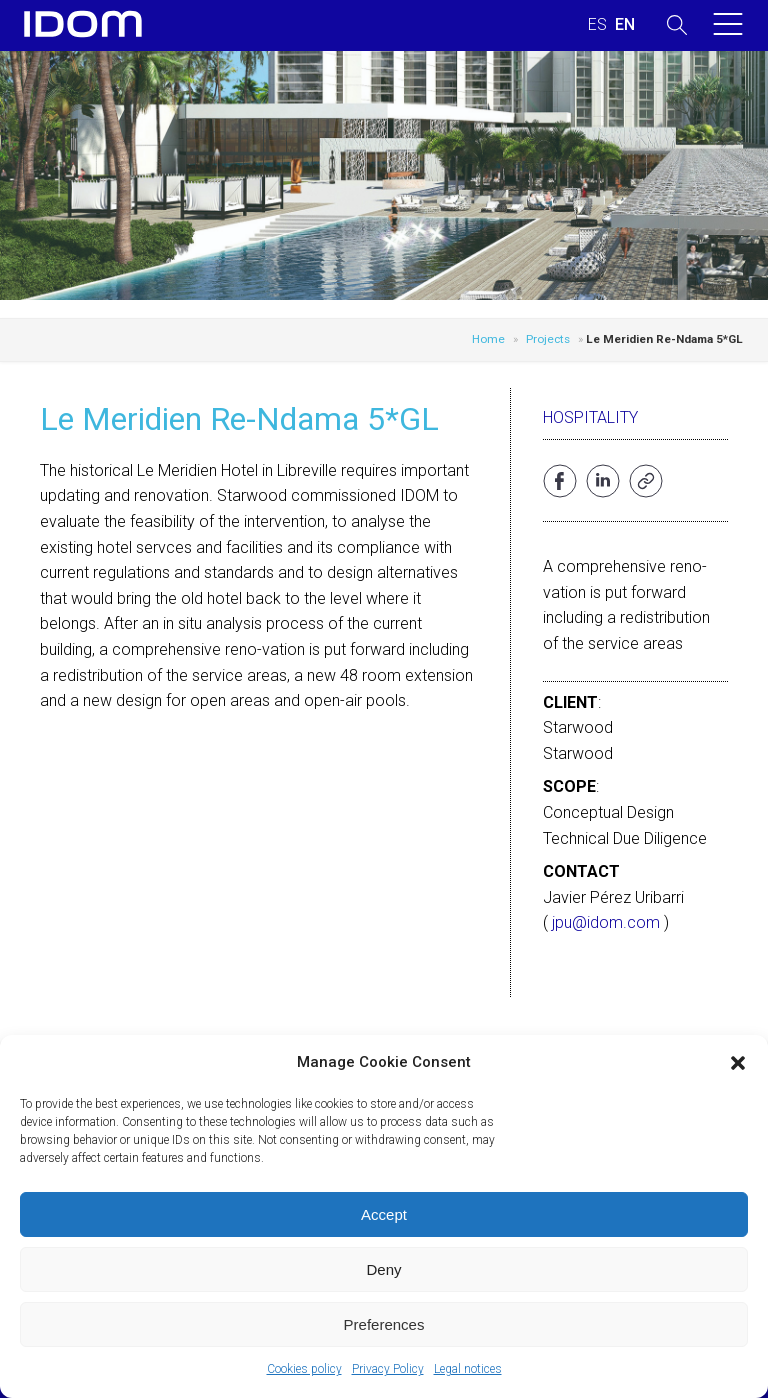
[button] (738, 1063)
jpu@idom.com (606, 922)
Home (488, 339)
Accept (384, 1214)
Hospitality (590, 417)
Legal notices (468, 1369)
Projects (548, 339)
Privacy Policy (388, 1369)
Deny (383, 1269)
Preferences (384, 1324)
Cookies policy (304, 1369)
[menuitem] (597, 25)
